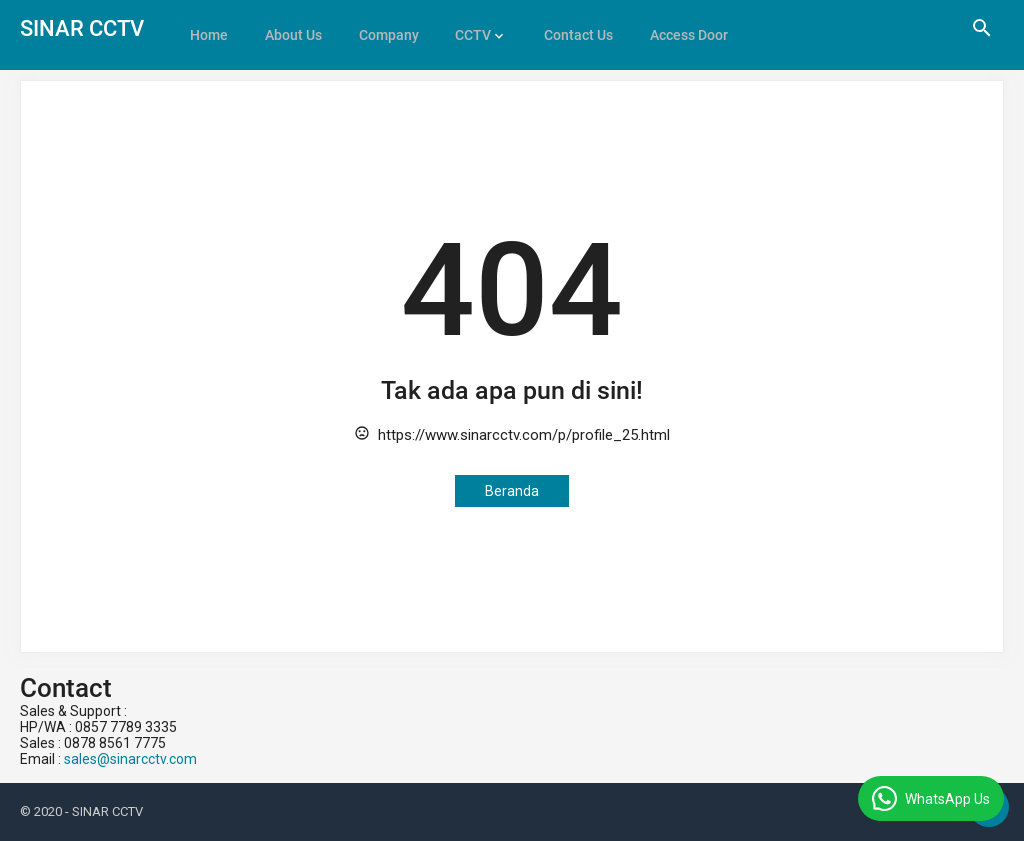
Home (208, 28)
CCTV (464, 28)
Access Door (674, 28)
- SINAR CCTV (104, 811)
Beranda (512, 491)
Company (382, 28)
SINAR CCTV (82, 28)
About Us (289, 28)
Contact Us (566, 28)
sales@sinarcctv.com (130, 759)
